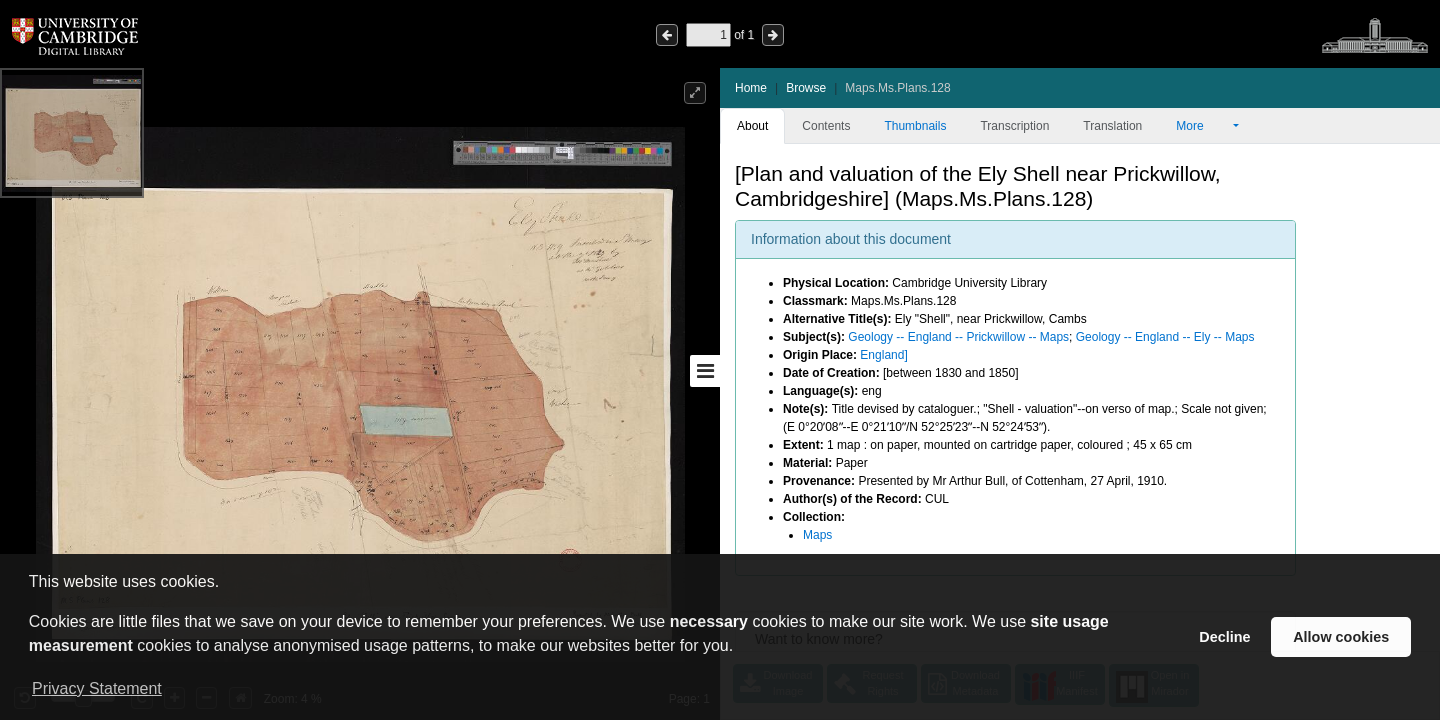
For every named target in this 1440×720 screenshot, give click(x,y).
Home (751, 88)
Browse (806, 88)
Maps (817, 535)
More (1203, 126)
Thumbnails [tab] (915, 126)
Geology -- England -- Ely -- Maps (1165, 337)
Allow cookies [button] (1341, 637)
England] (883, 355)
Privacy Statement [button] (97, 688)
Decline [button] (1224, 637)
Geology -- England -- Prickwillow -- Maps (958, 337)
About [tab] (752, 126)
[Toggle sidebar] (705, 371)
